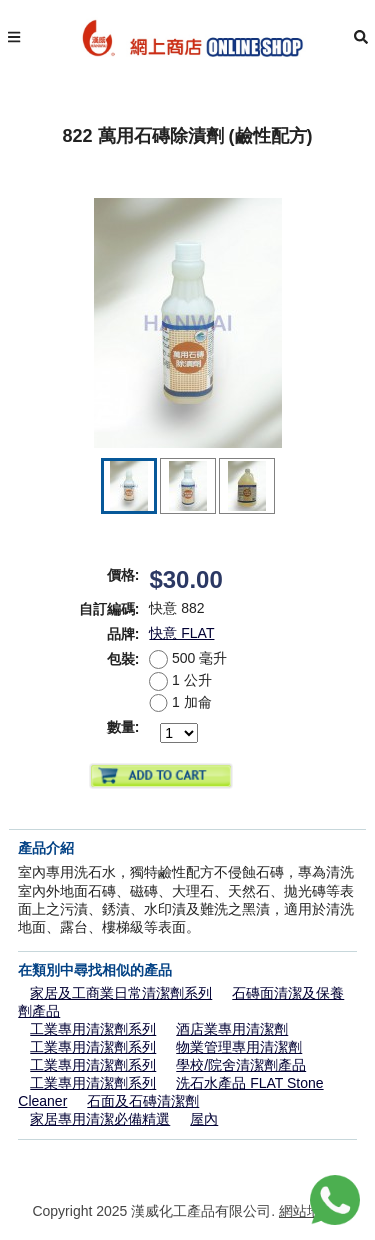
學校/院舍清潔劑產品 (241, 1065)
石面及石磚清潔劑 (143, 1101)
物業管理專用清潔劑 (239, 1047)
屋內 (204, 1119)
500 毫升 (188, 658)
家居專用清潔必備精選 (100, 1119)
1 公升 (180, 680)
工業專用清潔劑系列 (93, 1029)
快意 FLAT (181, 633)
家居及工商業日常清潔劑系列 (121, 993)
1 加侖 (180, 702)
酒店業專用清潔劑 (232, 1029)
